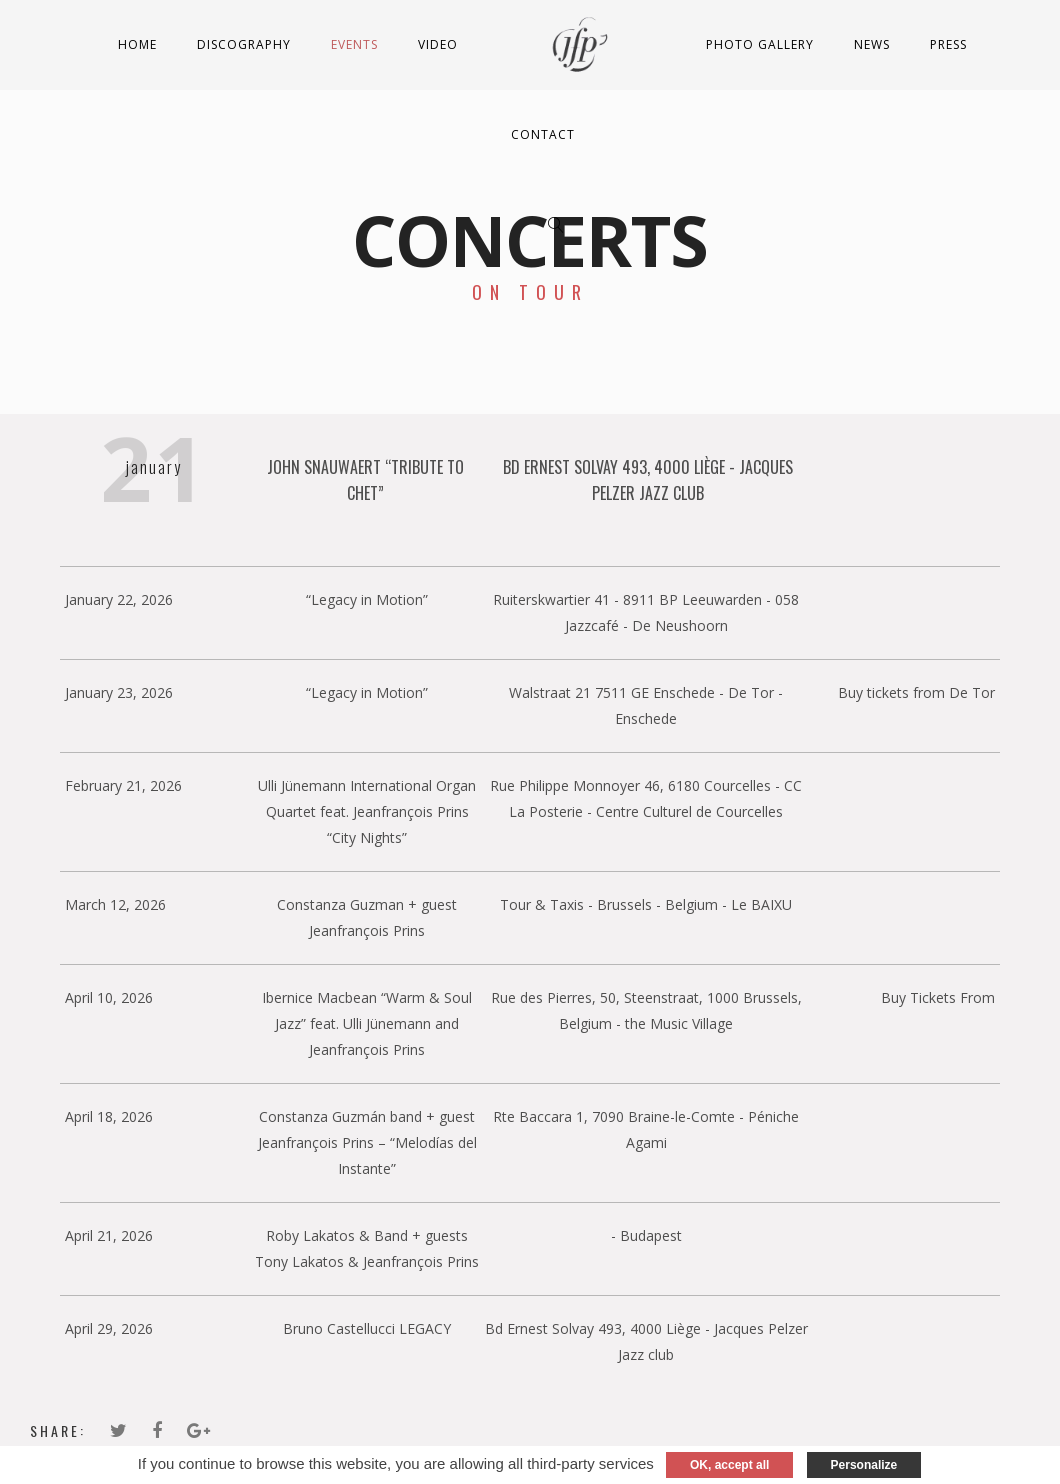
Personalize (864, 1465)
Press (948, 44)
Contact (543, 134)
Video (438, 44)
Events (354, 44)
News (872, 44)
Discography (244, 44)
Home (137, 44)
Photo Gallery (760, 44)
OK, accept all (729, 1465)
